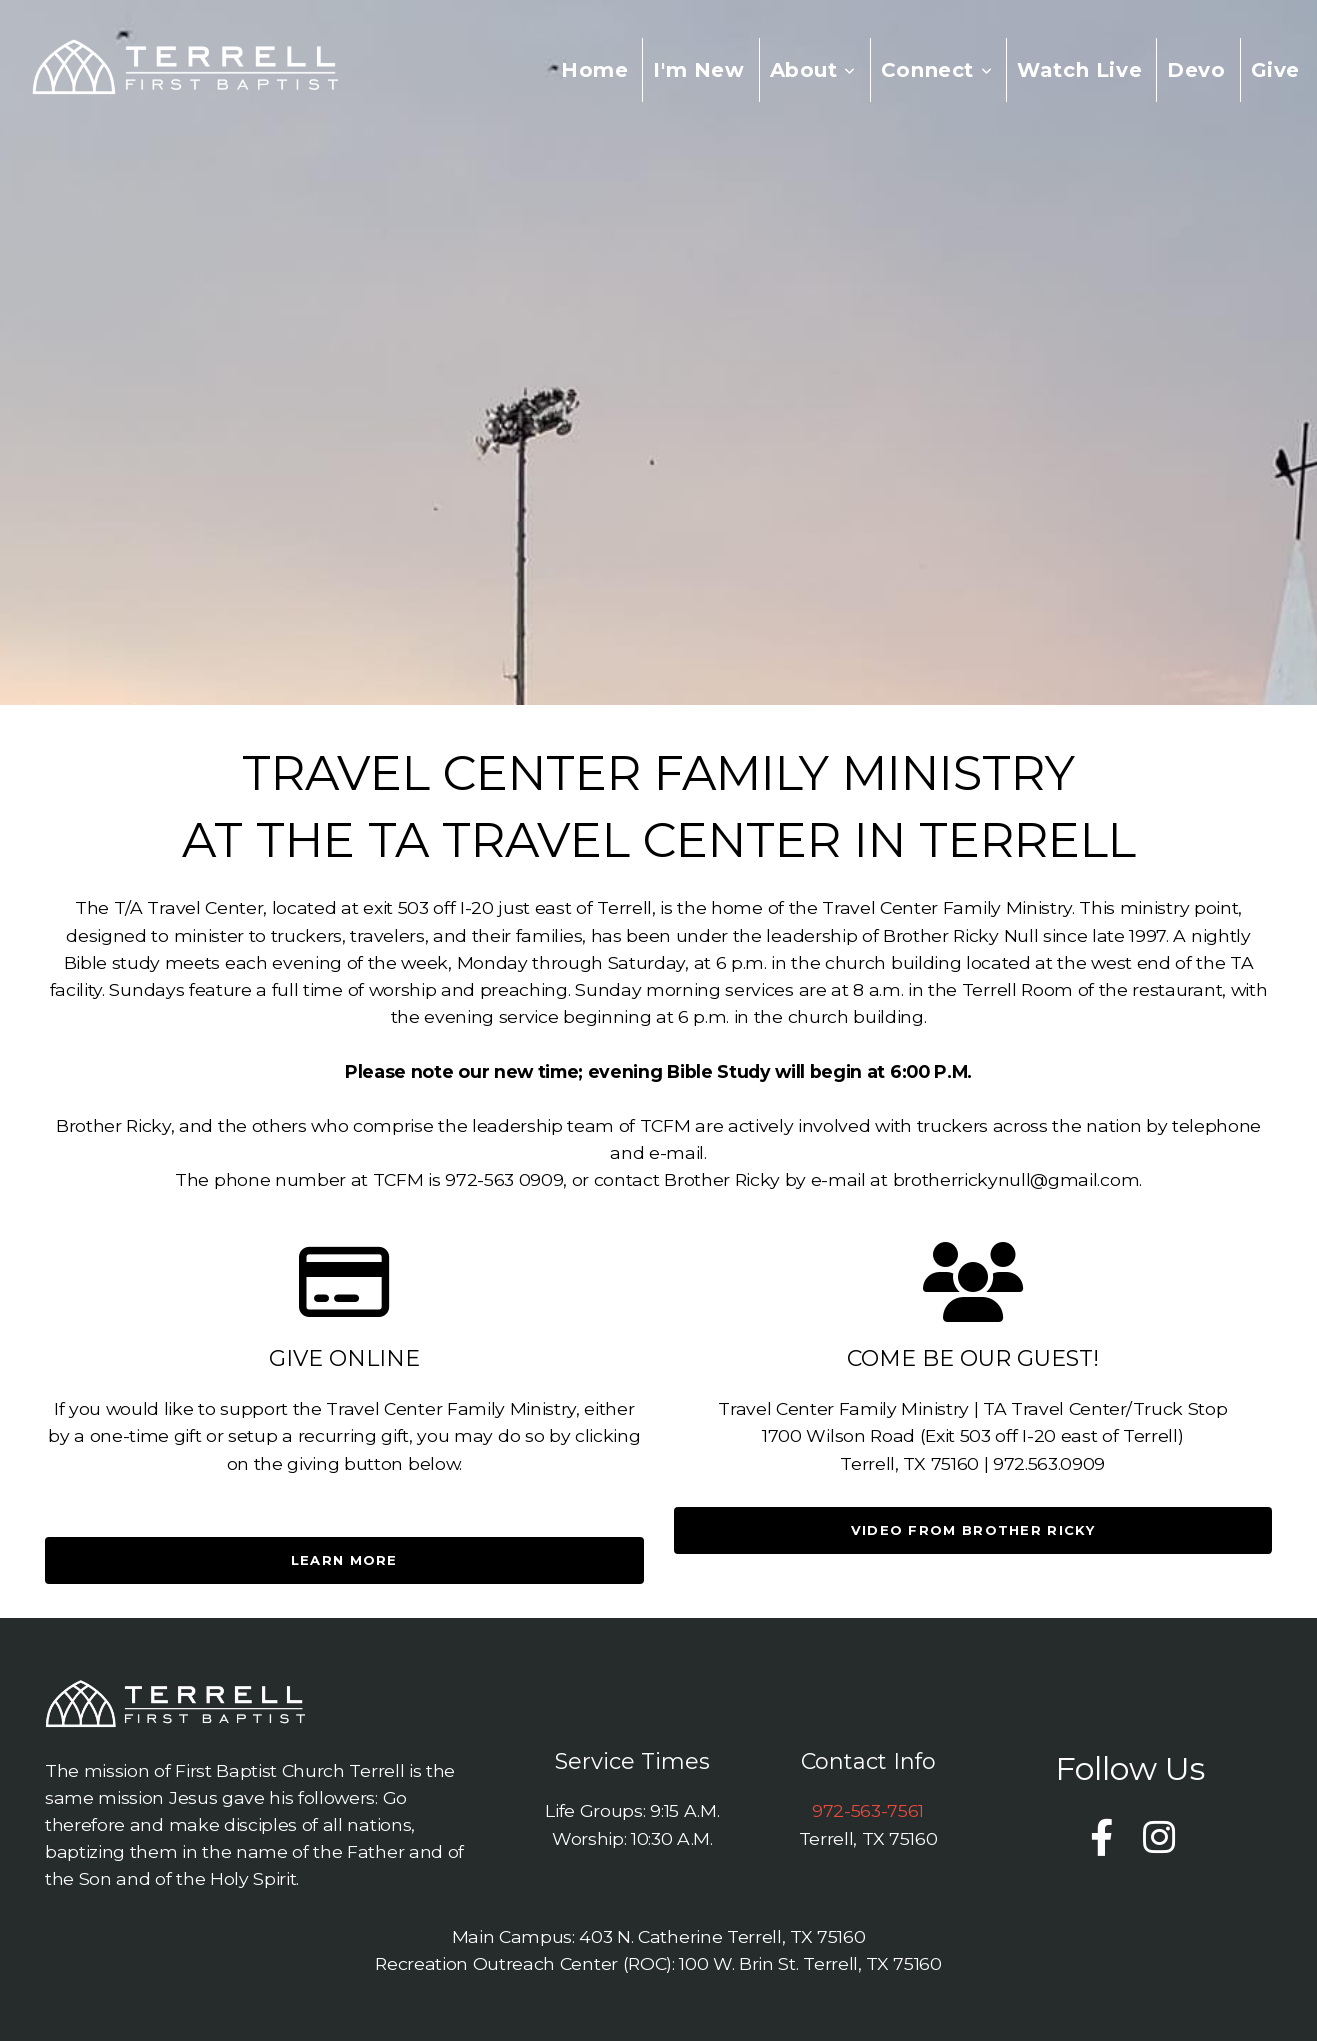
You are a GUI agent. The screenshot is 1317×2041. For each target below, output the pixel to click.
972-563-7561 (868, 1810)
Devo (1196, 70)
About (813, 70)
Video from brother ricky (973, 1530)
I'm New (698, 70)
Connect (936, 70)
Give (1275, 70)
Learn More (344, 1560)
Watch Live (1079, 70)
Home (594, 70)
